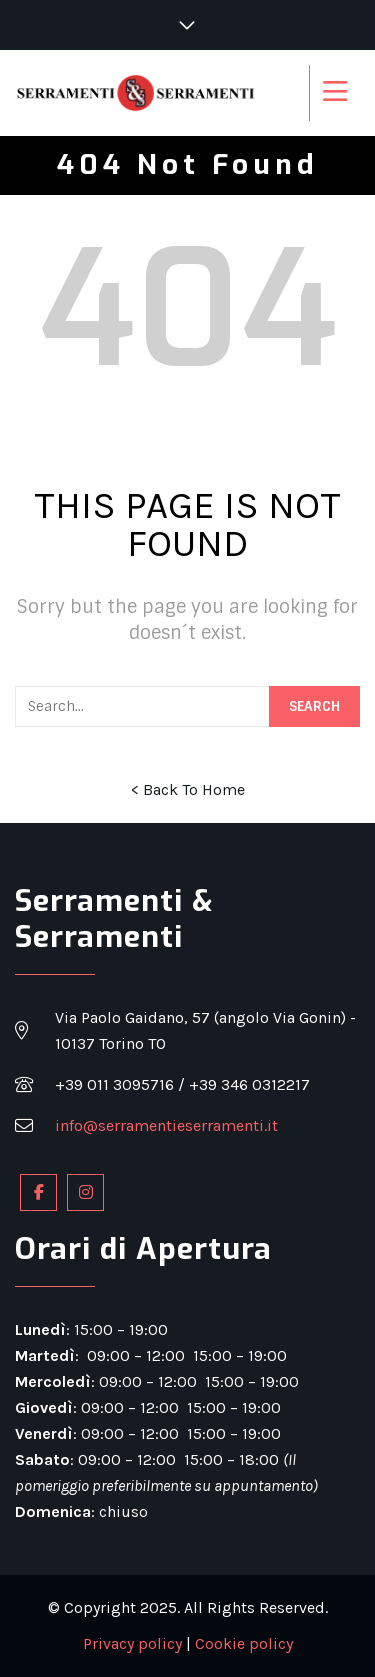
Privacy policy (132, 1643)
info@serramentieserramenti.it (166, 1125)
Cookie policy (244, 1643)
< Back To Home (188, 789)
